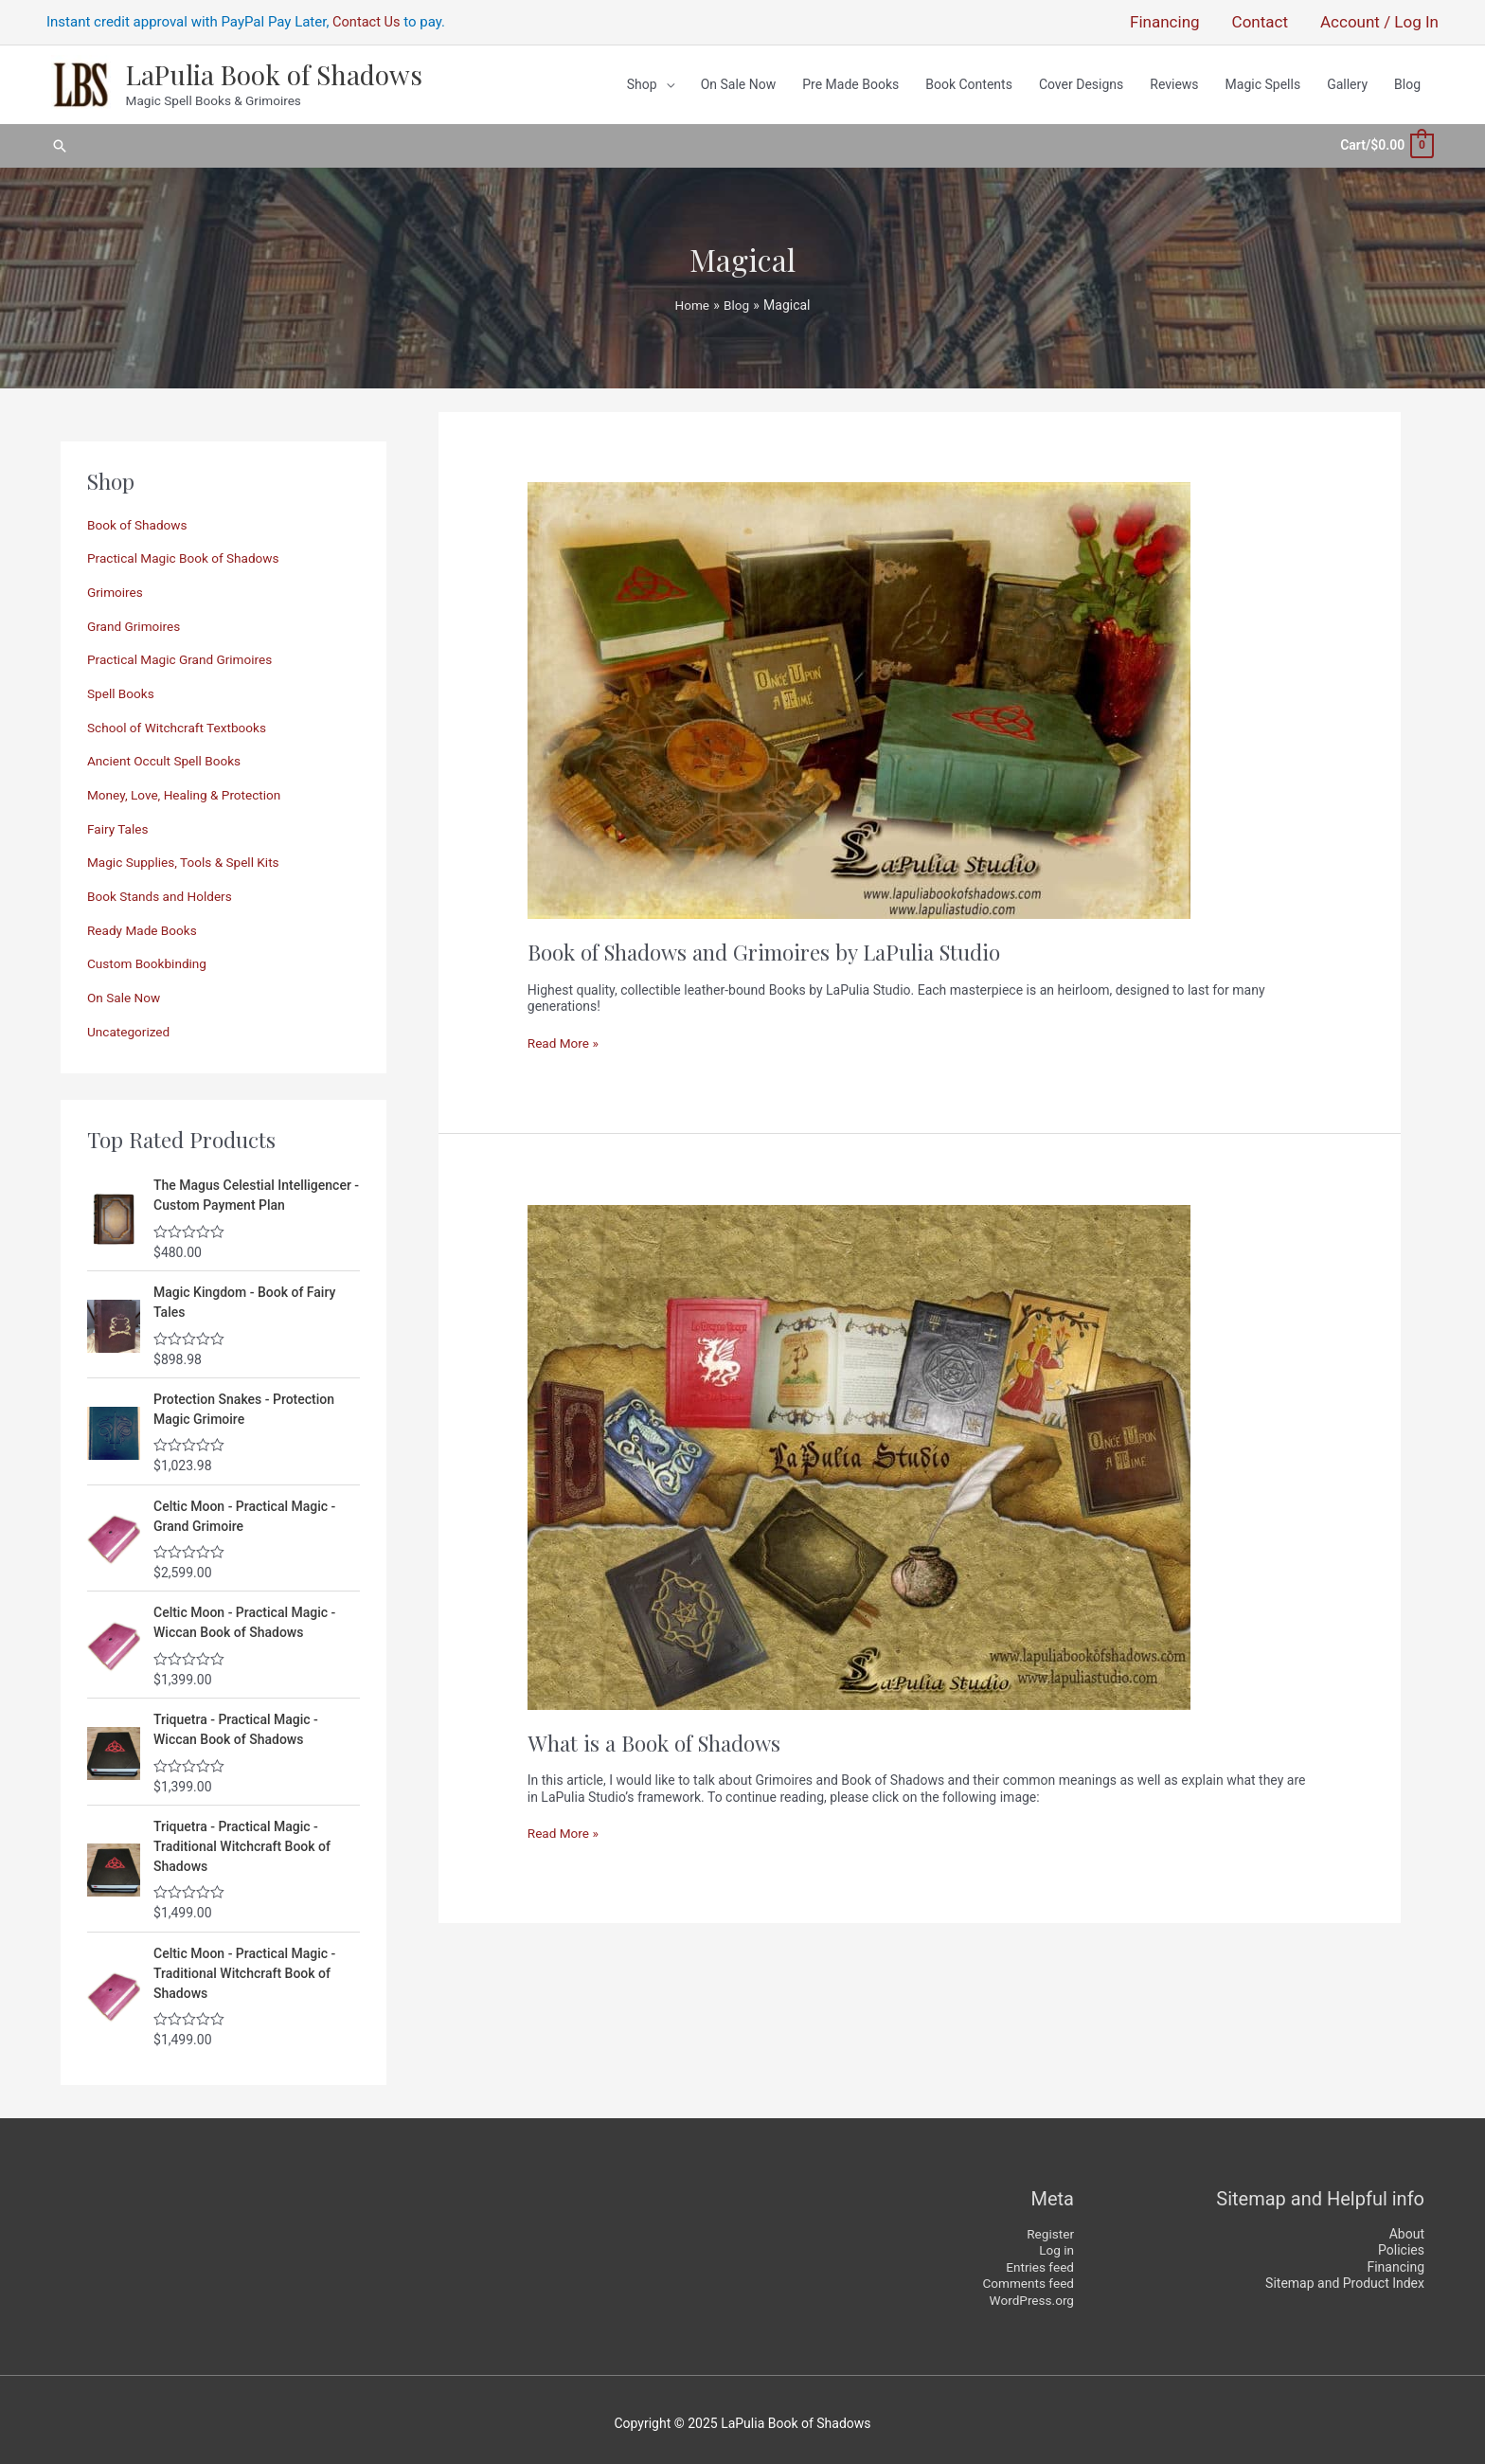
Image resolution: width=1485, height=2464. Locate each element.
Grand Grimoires (135, 619)
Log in (1056, 2242)
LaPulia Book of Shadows (271, 76)
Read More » (564, 1037)
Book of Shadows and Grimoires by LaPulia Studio (769, 946)
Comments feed (1026, 2275)
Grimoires (116, 585)
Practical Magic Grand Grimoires (182, 652)
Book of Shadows (138, 518)
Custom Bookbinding (148, 955)
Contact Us (367, 23)
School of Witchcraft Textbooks (179, 720)
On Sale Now (125, 989)
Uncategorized (129, 1023)
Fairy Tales (118, 821)
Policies (1401, 2242)
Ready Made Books (143, 921)
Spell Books (121, 686)
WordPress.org (1030, 2291)
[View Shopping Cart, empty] (1386, 143)
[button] (59, 144)
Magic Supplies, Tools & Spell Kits (186, 854)
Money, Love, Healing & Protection (187, 787)
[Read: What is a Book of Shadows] (859, 1450)
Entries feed (1039, 2258)
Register (1050, 2225)
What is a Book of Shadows (657, 1736)
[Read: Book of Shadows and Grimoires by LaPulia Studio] (859, 693)
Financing (1395, 2258)
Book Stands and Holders (161, 888)
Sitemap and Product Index (1344, 2275)
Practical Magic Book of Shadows (186, 552)
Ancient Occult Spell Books (166, 754)
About (1406, 2225)
